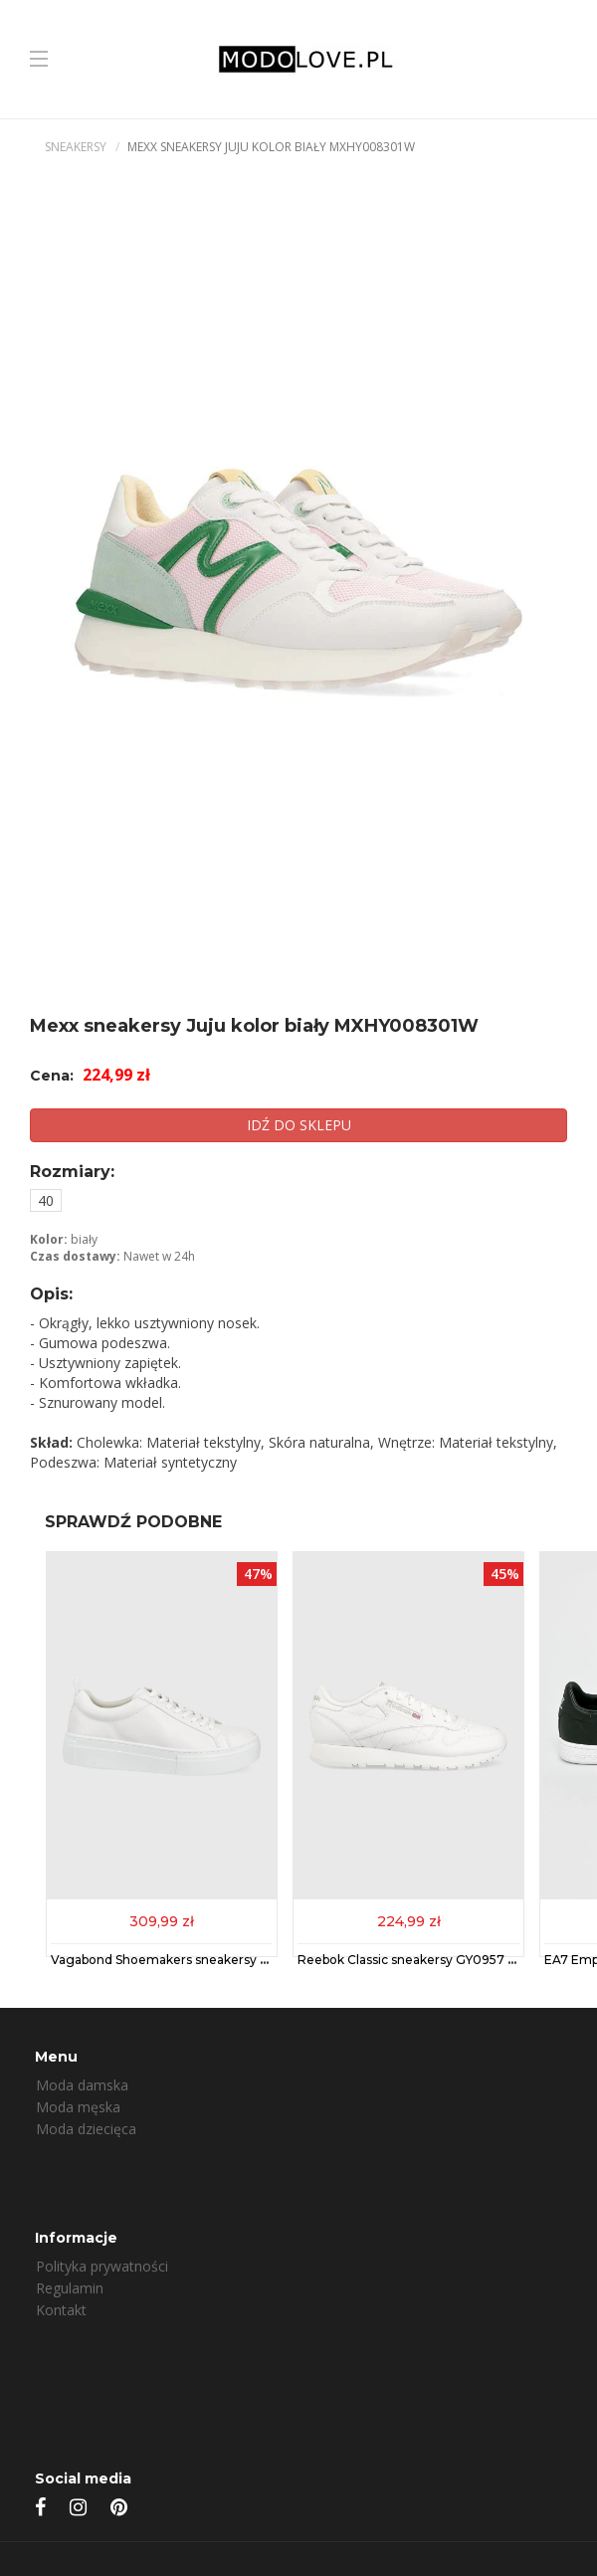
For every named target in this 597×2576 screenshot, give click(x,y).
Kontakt (61, 2309)
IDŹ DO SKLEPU (299, 1124)
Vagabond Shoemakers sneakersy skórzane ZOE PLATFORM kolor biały (268, 1959)
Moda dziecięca (86, 2128)
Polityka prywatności (102, 2266)
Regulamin (69, 2288)
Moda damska (82, 2085)
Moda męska (78, 2106)
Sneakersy (75, 146)
